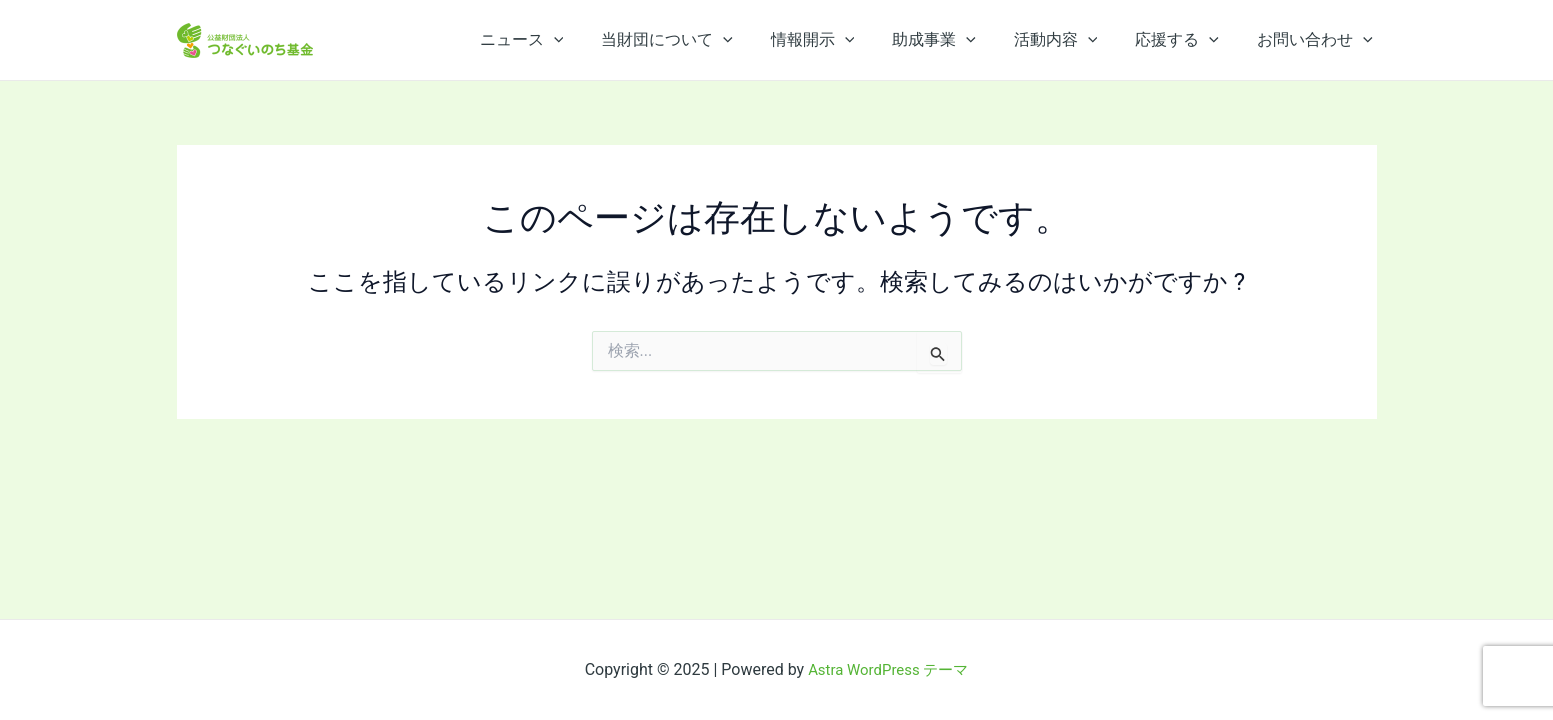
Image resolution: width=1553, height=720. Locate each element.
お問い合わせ (1318, 40)
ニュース (560, 40)
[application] (592, 40)
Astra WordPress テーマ (888, 669)
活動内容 (1071, 40)
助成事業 (955, 40)
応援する (1186, 40)
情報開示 (840, 40)
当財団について (700, 40)
